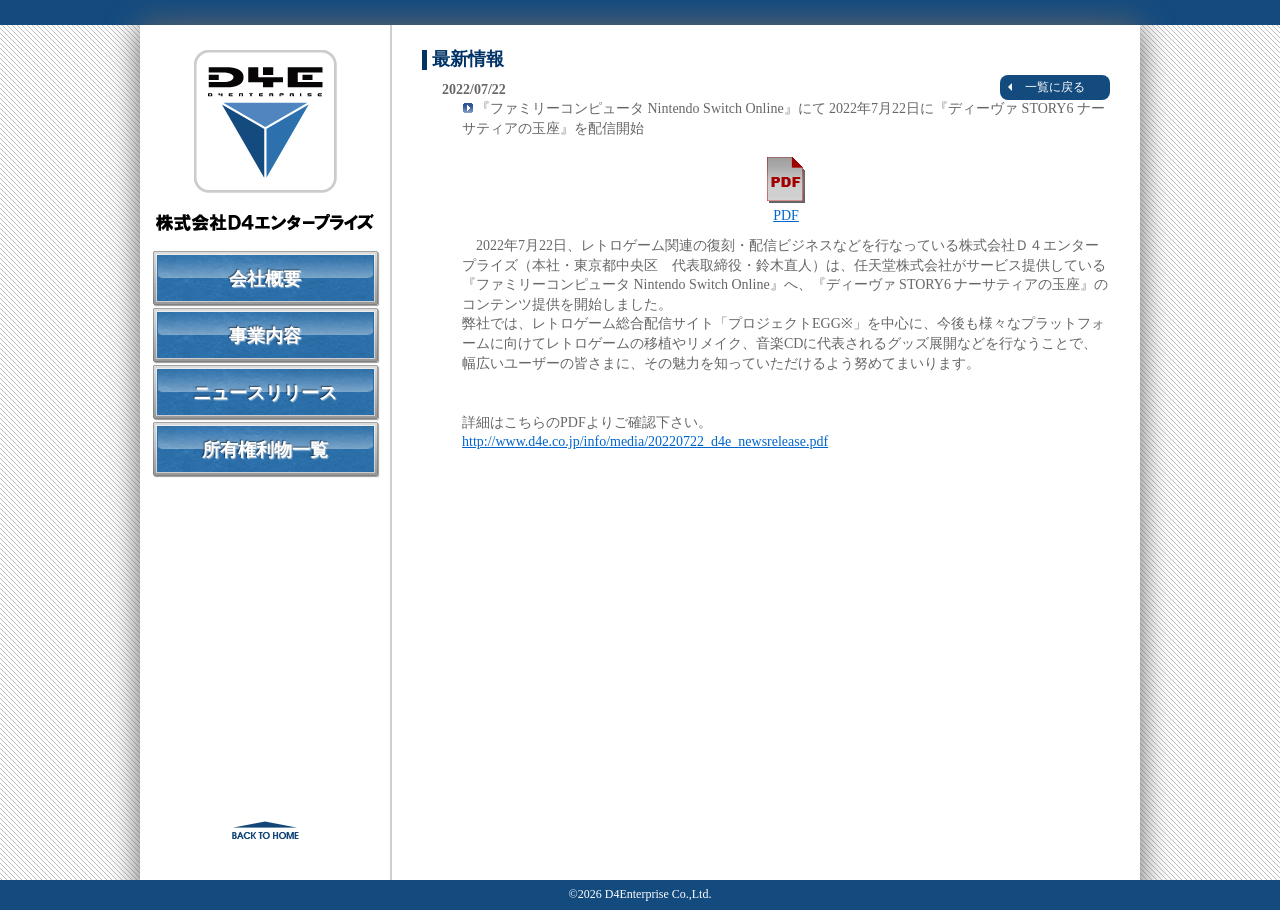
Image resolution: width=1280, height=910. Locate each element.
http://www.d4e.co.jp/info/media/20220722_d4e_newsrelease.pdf (645, 441)
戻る (265, 830)
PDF (786, 208)
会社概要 (265, 279)
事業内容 (265, 336)
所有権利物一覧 (265, 450)
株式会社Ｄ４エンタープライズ (265, 140)
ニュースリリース (265, 393)
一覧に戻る (1046, 87)
